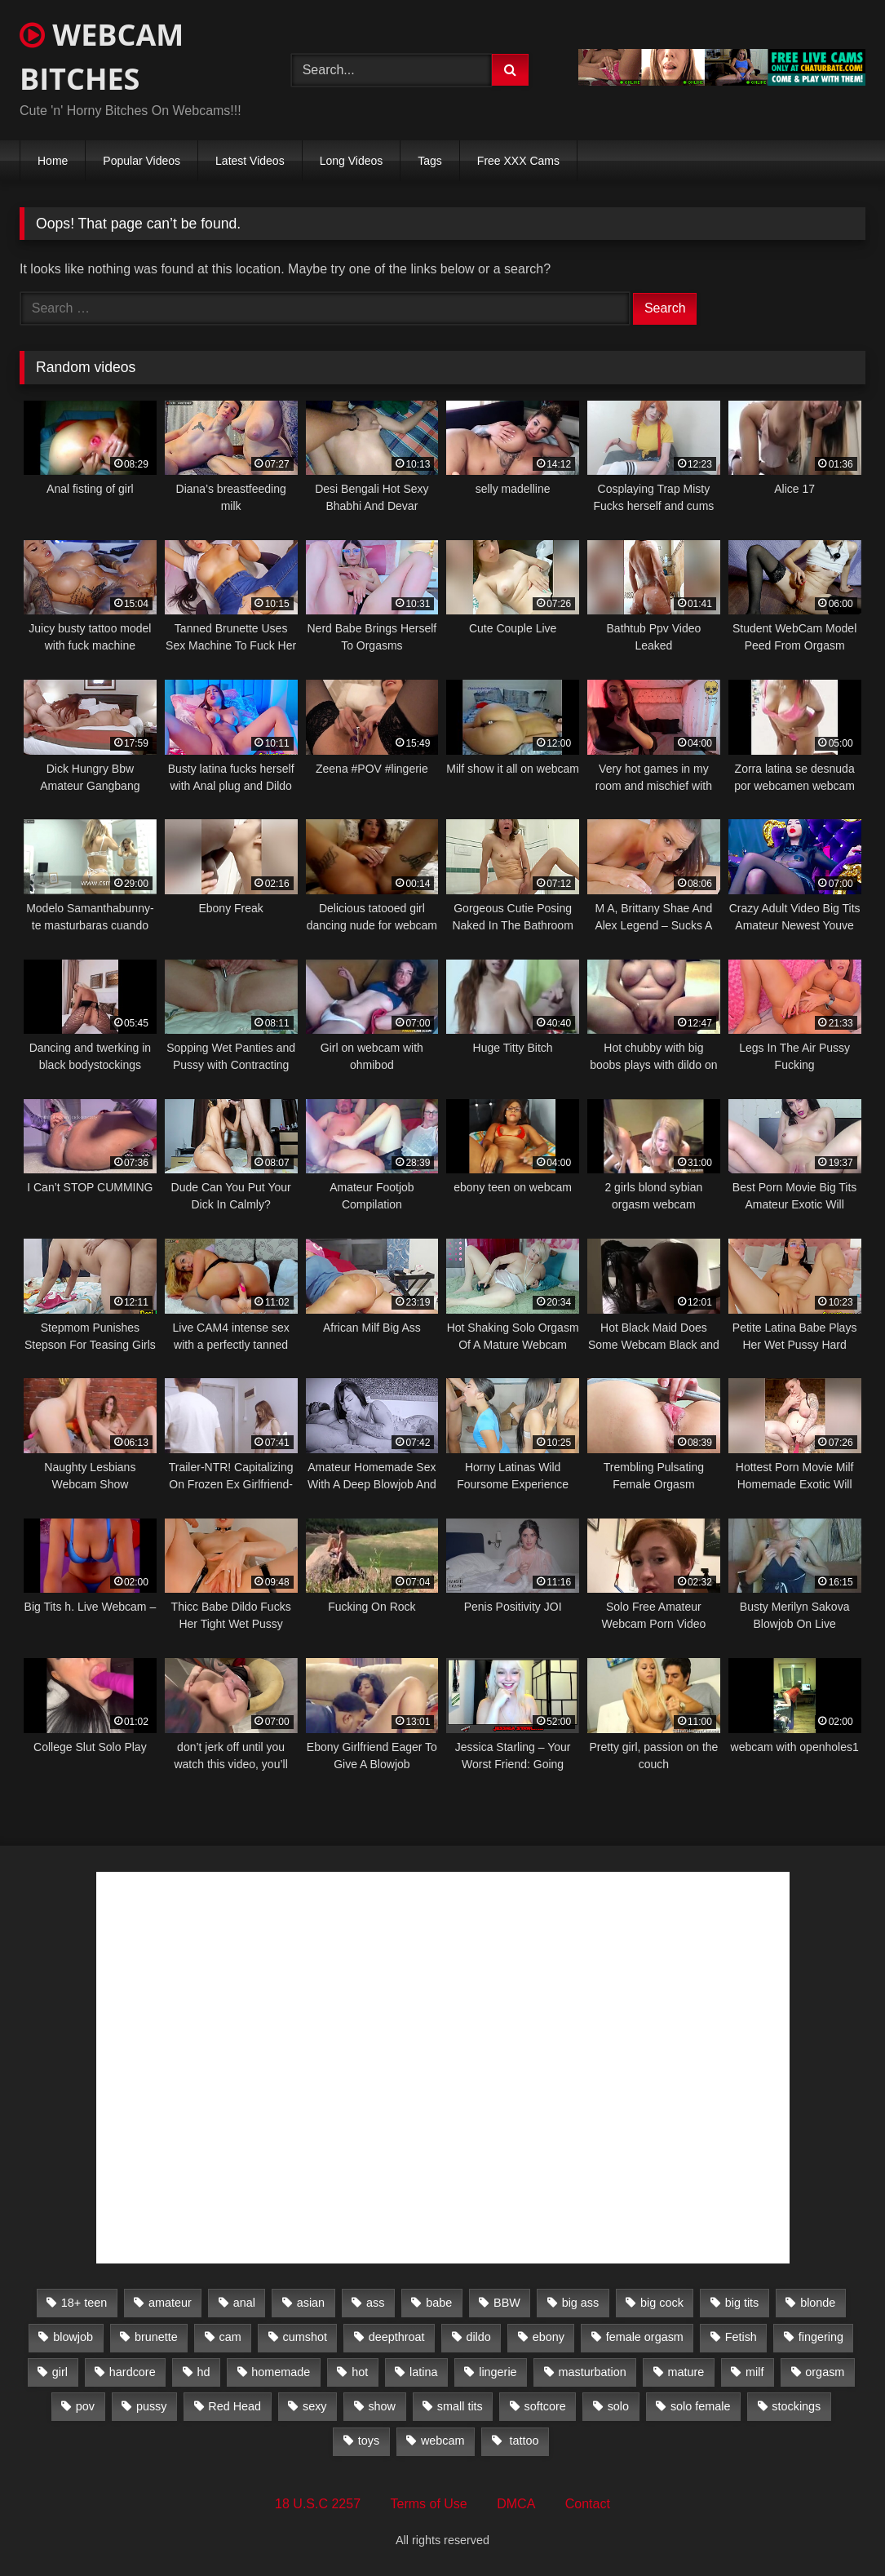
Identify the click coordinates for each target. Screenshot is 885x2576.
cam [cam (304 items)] (230, 2336)
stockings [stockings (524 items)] (796, 2406)
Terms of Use (429, 2504)
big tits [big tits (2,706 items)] (742, 2302)
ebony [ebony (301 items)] (548, 2336)
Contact (587, 2504)
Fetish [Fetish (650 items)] (741, 2336)
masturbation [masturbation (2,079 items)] (592, 2372)
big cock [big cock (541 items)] (662, 2302)
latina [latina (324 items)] (423, 2372)
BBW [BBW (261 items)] (506, 2302)
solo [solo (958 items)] (618, 2406)
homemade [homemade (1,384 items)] (280, 2372)
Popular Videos (141, 160)
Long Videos (351, 160)
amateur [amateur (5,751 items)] (170, 2302)
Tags (430, 160)
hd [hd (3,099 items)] (203, 2372)
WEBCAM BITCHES (102, 57)
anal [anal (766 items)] (244, 2302)
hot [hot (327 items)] (360, 2372)
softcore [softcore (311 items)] (545, 2406)
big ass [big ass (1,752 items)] (581, 2302)
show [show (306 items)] (382, 2406)
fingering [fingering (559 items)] (821, 2336)
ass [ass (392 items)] (375, 2302)
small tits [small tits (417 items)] (460, 2406)
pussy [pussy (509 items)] (151, 2406)
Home (53, 160)
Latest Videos (250, 160)
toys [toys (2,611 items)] (368, 2440)
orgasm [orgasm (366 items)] (824, 2372)
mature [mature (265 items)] (685, 2372)
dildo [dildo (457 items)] (478, 2336)
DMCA (516, 2504)
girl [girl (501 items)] (60, 2372)
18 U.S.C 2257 (318, 2504)
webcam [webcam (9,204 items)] (443, 2440)
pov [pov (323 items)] (85, 2406)
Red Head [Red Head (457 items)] (234, 2406)
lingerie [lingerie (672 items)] (497, 2372)
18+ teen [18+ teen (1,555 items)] (84, 2302)
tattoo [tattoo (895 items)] (522, 2440)
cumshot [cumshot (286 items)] (305, 2336)
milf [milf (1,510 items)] (754, 2372)
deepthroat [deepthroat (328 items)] (397, 2336)
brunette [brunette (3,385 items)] (156, 2336)
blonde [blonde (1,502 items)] (817, 2302)
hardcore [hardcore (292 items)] (132, 2372)
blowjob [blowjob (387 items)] (73, 2336)
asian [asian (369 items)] (311, 2302)
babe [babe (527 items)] (439, 2302)
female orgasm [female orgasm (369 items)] (645, 2336)
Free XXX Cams (518, 160)
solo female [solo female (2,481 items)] (700, 2406)
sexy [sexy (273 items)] (315, 2406)
